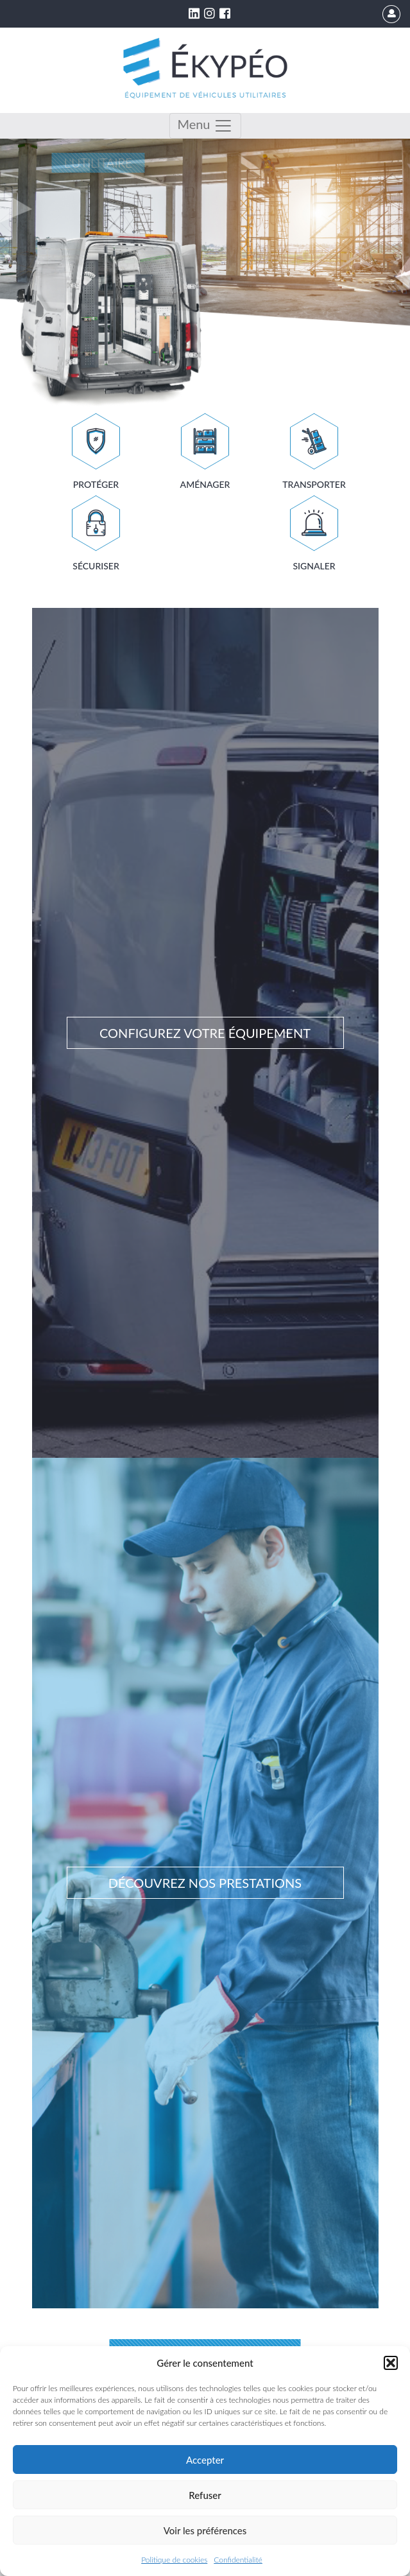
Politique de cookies (174, 2559)
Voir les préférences (205, 2530)
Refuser (205, 2495)
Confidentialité (238, 2559)
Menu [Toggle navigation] (204, 125)
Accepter (205, 2460)
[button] (390, 2362)
